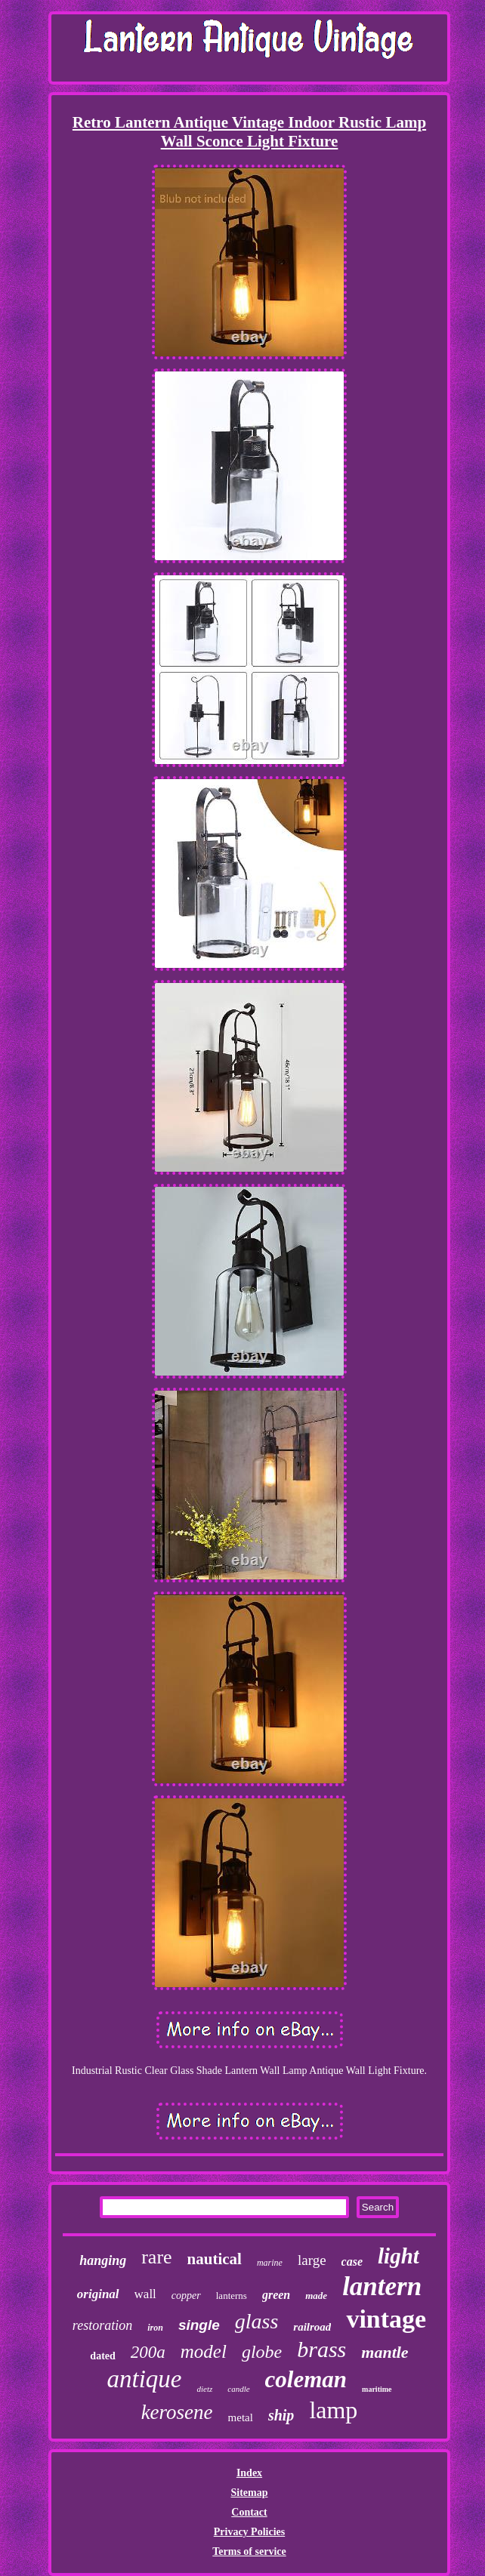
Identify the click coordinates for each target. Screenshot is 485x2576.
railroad (312, 2327)
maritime (376, 2389)
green (276, 2294)
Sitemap (248, 2492)
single (199, 2325)
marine (270, 2262)
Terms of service (249, 2551)
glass (257, 2321)
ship (281, 2415)
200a (148, 2352)
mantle (384, 2352)
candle (238, 2388)
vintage (386, 2319)
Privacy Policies (249, 2531)
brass (321, 2349)
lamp (333, 2409)
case (352, 2261)
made (316, 2295)
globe (262, 2352)
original (98, 2294)
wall (145, 2294)
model (204, 2351)
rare (156, 2257)
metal (240, 2417)
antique (144, 2379)
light (398, 2256)
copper (186, 2295)
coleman (306, 2379)
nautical (214, 2259)
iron (155, 2327)
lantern (382, 2286)
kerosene (177, 2412)
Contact (249, 2512)
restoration (102, 2325)
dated (102, 2356)
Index (249, 2473)
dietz (204, 2388)
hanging (102, 2260)
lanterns (231, 2295)
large (312, 2260)
